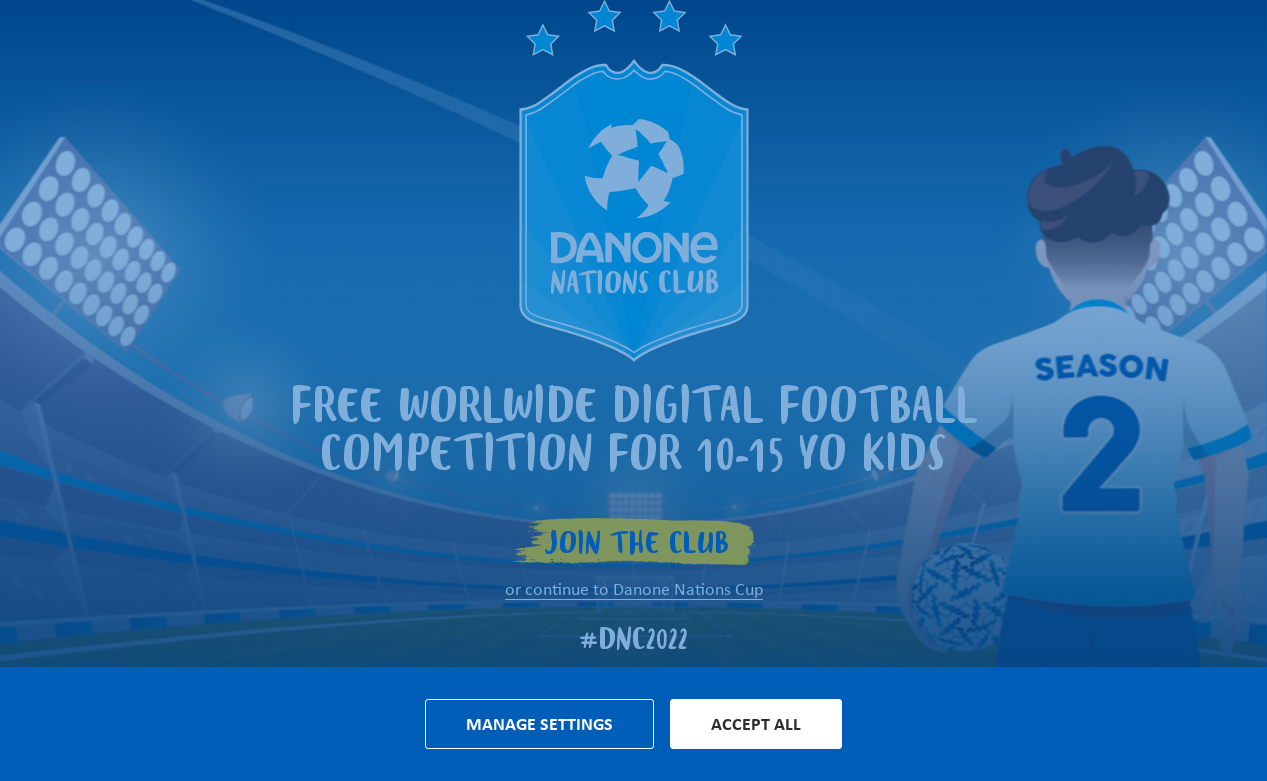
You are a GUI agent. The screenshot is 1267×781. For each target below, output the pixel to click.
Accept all (756, 724)
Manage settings (539, 724)
